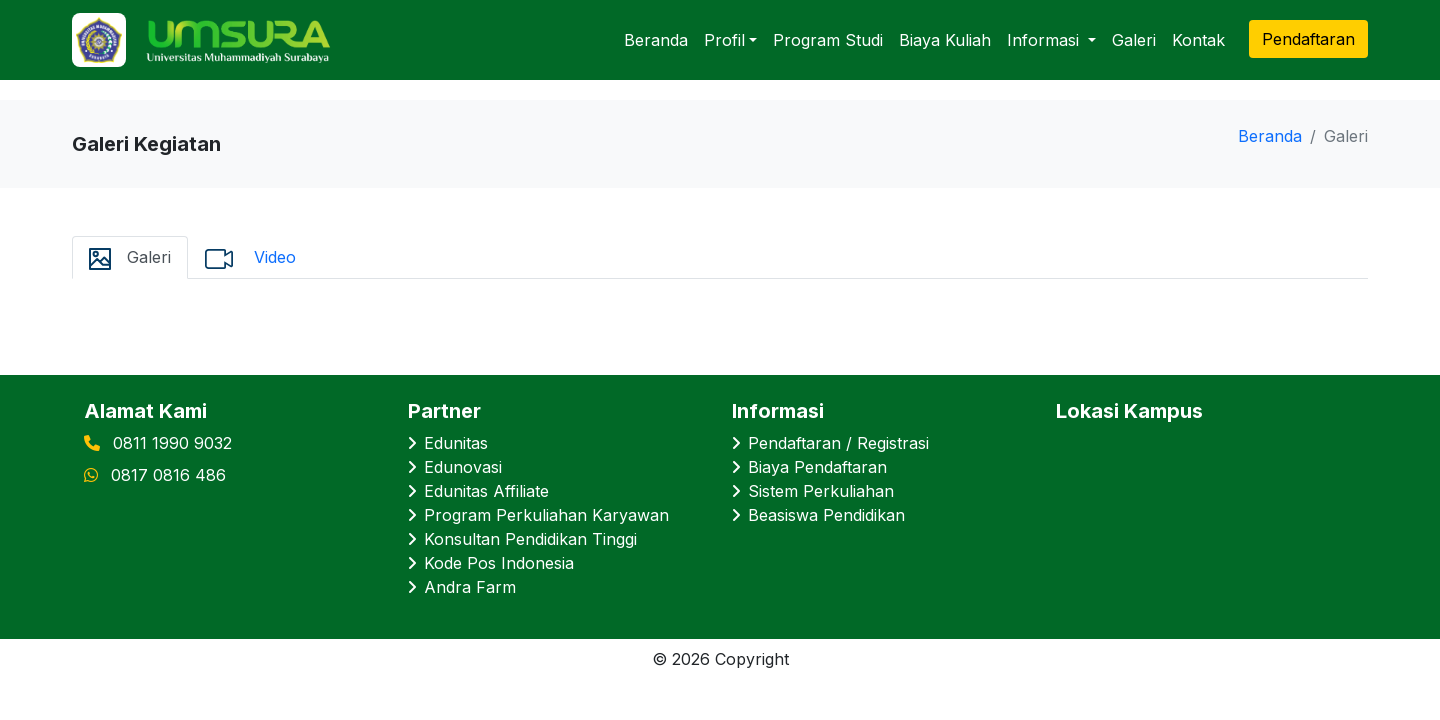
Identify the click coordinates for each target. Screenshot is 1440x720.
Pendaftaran (1308, 39)
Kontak (1198, 40)
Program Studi (828, 40)
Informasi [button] (1045, 40)
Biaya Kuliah (945, 40)
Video (250, 258)
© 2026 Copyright (720, 659)
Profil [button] (724, 40)
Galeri (1134, 40)
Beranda (656, 40)
